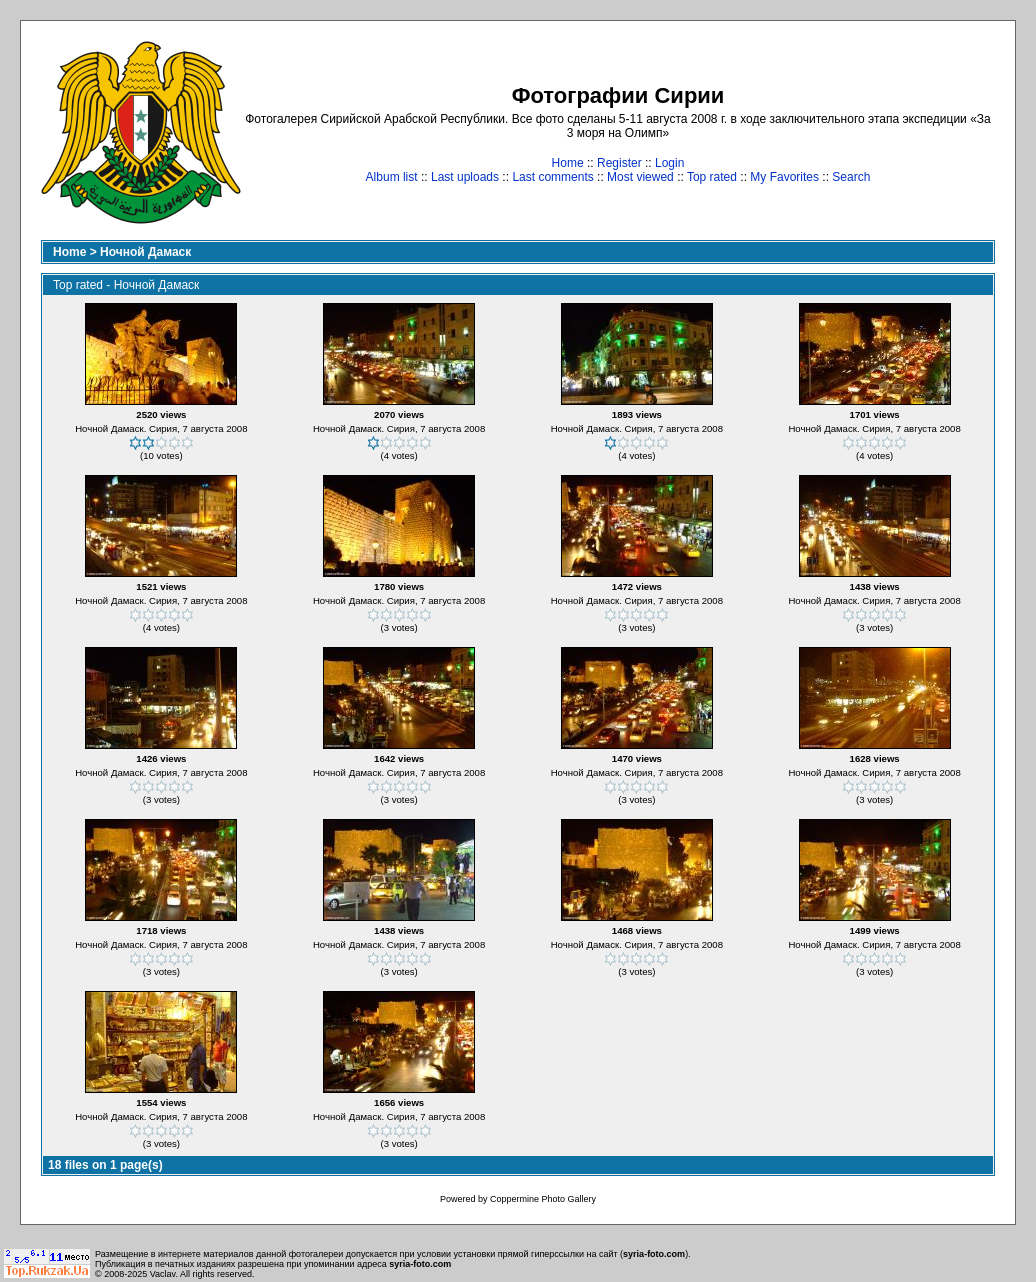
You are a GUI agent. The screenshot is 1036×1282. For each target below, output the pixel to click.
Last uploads (465, 177)
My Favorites (784, 177)
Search (851, 177)
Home (568, 163)
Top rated (712, 177)
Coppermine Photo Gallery (543, 1199)
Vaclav (163, 1274)
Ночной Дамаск (145, 252)
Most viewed (640, 177)
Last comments (552, 177)
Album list (392, 177)
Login (669, 163)
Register (619, 163)
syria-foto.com (654, 1254)
